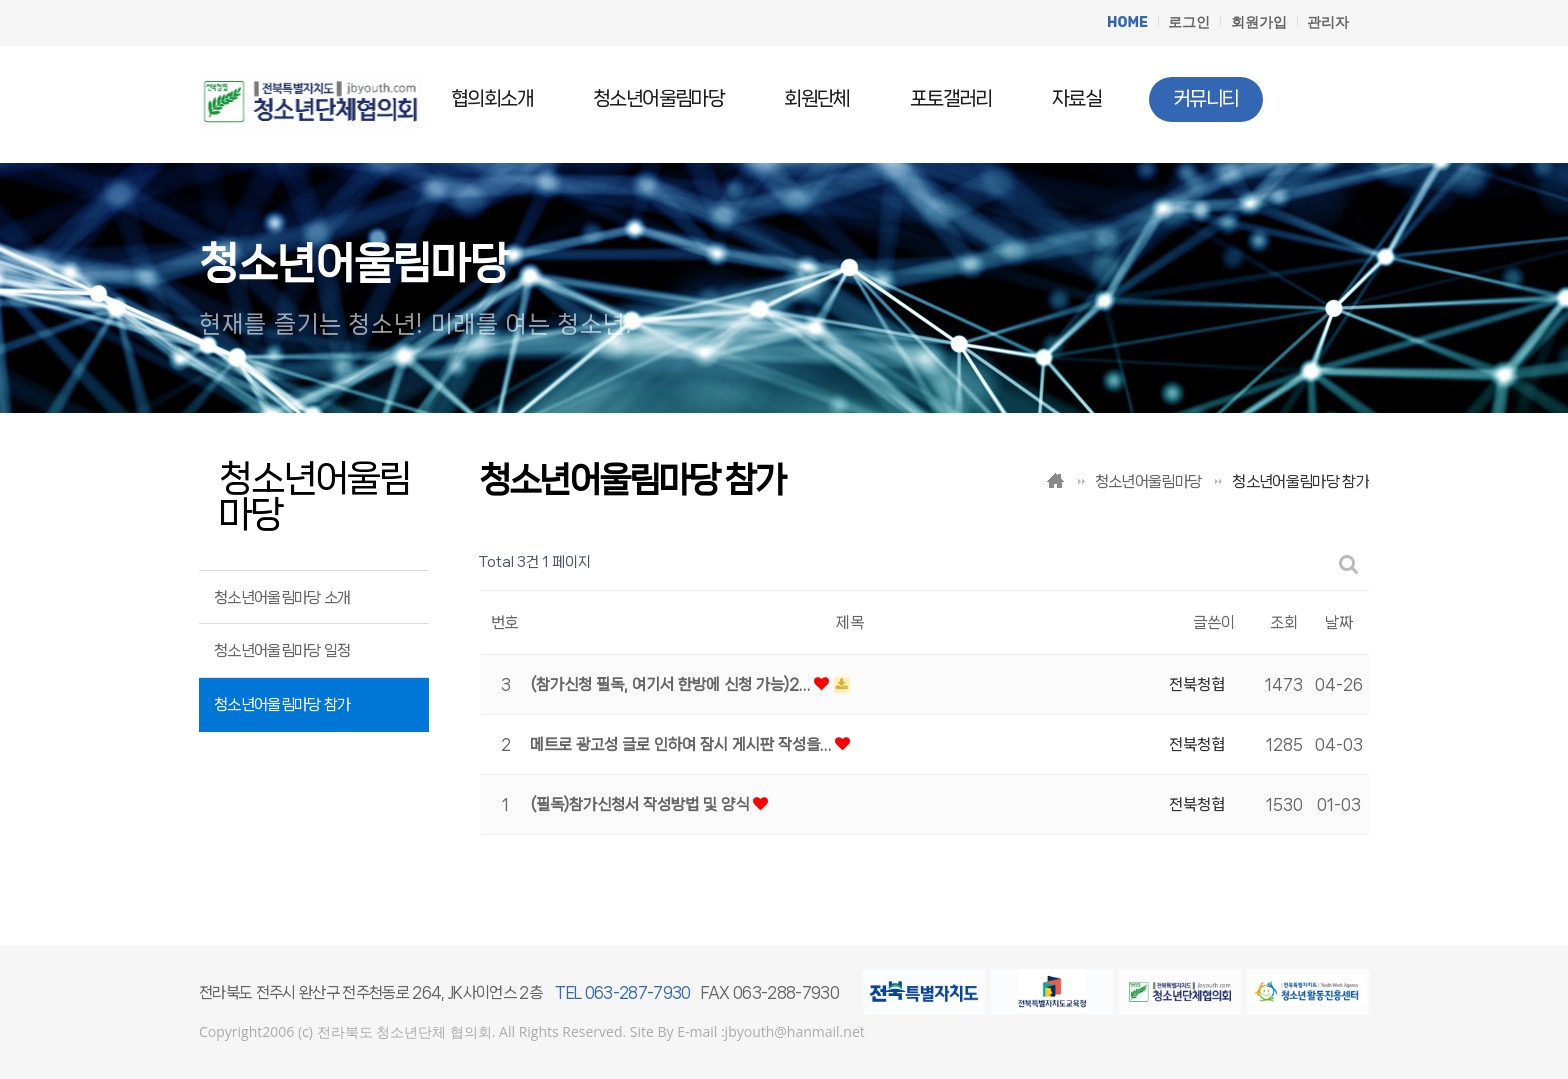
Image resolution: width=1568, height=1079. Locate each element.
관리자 (1328, 22)
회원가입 (1259, 22)
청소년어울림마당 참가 (282, 704)
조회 (1284, 622)
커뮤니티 (1206, 98)
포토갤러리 (951, 99)
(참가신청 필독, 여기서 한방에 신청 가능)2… (672, 684)
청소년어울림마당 (658, 99)
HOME (1127, 22)
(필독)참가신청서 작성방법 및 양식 (641, 804)
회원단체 (817, 99)
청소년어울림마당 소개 (282, 597)
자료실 (1076, 99)
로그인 (1189, 22)
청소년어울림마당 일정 (282, 650)
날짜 (1339, 622)
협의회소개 (492, 99)
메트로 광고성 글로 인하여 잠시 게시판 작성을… (682, 744)
